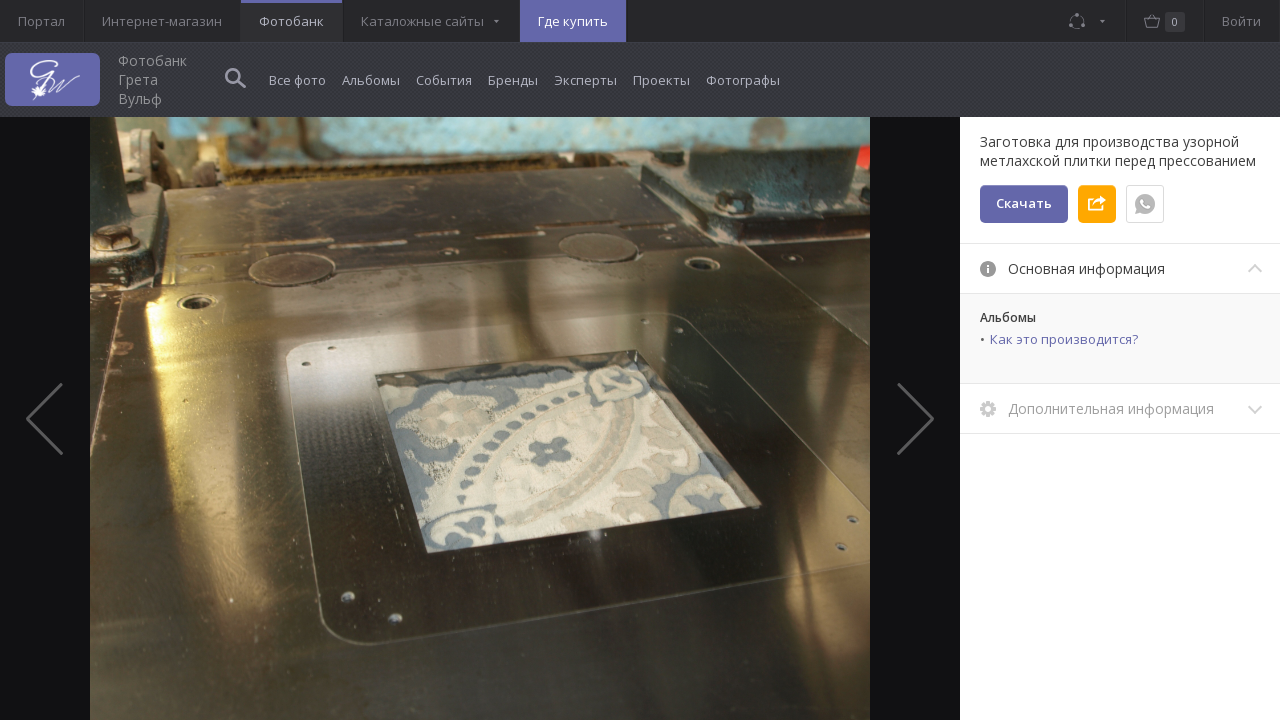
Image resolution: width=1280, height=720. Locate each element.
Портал (41, 21)
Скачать (1024, 203)
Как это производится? (1064, 339)
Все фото (297, 80)
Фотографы (743, 80)
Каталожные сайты (422, 21)
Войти (1241, 21)
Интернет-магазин (162, 21)
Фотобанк (291, 21)
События (444, 80)
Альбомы (371, 80)
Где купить (573, 21)
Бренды (513, 80)
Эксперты (585, 80)
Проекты (661, 80)
